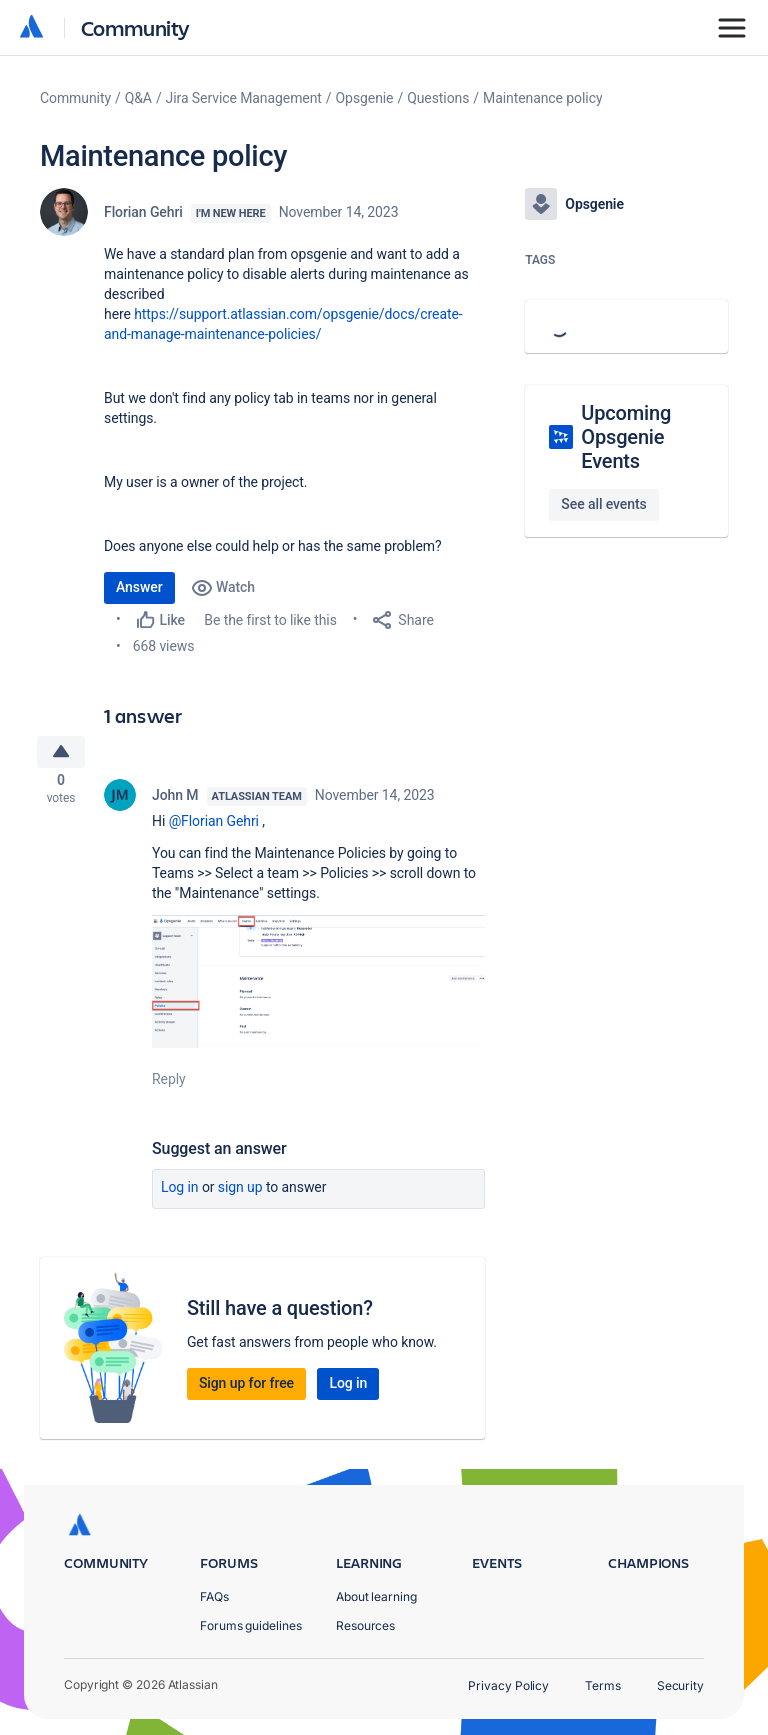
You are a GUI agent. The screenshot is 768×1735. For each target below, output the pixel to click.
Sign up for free (246, 1389)
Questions (438, 98)
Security (680, 1685)
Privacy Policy (508, 1685)
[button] (318, 986)
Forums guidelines (251, 1625)
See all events (603, 504)
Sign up (240, 1193)
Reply (169, 1085)
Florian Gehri (143, 212)
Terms (603, 1685)
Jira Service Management (244, 98)
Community (135, 27)
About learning (376, 1596)
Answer (139, 587)
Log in (180, 1193)
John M (175, 800)
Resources (365, 1625)
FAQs (214, 1596)
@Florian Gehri (214, 826)
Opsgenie (365, 98)
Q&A (138, 98)
